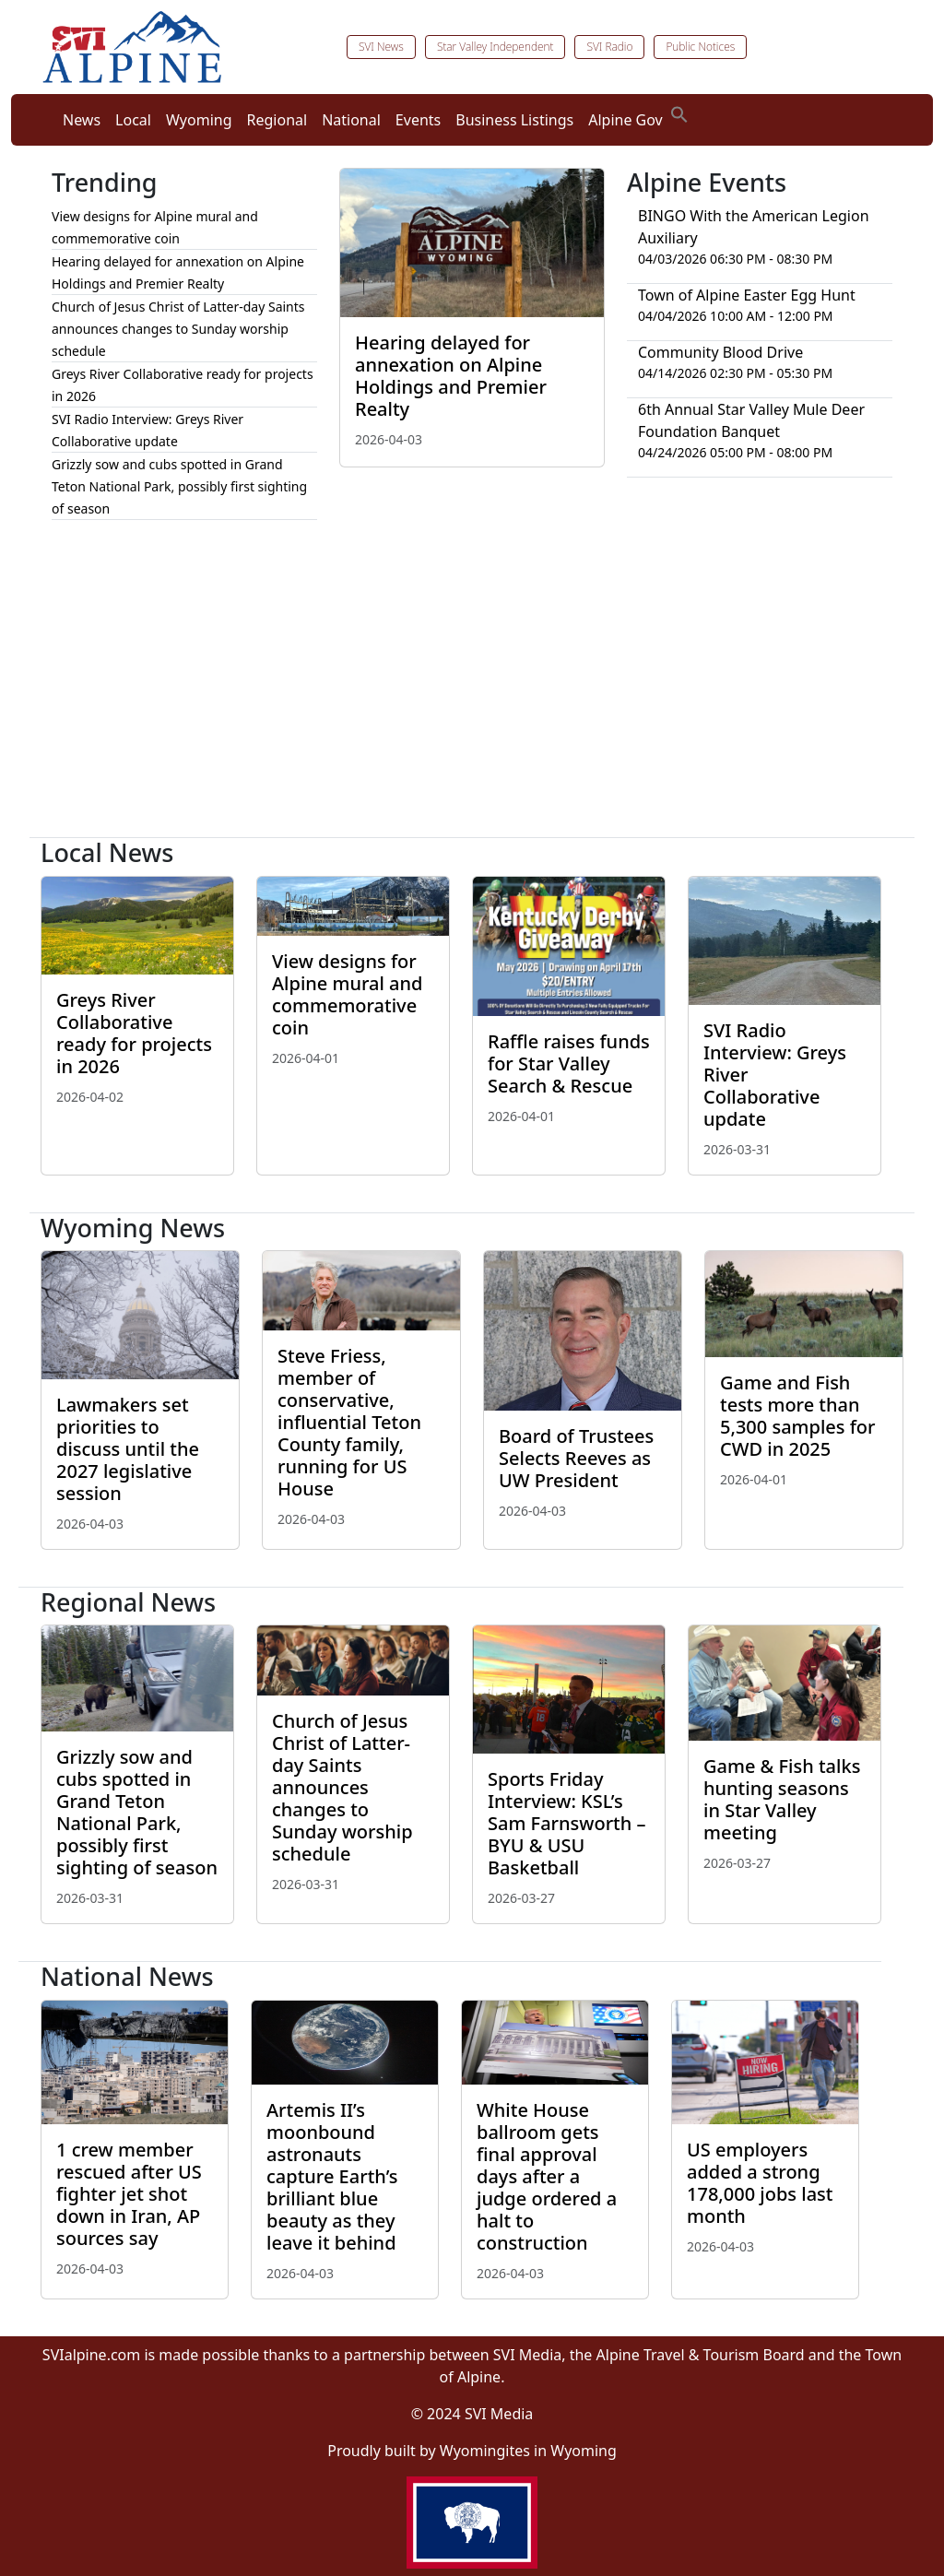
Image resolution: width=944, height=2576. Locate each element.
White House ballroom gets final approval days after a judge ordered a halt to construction (547, 2176)
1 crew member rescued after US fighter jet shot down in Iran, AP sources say (129, 2194)
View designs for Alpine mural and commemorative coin (347, 994)
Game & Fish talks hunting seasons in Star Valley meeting (781, 1799)
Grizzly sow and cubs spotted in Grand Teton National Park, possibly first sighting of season (179, 486)
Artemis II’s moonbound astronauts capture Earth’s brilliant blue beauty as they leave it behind (332, 2176)
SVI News (381, 46)
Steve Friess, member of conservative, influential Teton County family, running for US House (349, 1422)
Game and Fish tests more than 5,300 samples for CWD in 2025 (798, 1415)
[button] (679, 112)
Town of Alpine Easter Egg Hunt (747, 295)
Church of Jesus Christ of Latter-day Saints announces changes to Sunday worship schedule (178, 329)
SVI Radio (609, 46)
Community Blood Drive (720, 352)
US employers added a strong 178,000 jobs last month (759, 2182)
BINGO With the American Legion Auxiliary (753, 227)
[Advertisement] (472, 686)
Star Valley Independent (495, 46)
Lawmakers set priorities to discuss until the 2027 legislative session (127, 1449)
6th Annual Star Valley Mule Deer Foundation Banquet (751, 420)
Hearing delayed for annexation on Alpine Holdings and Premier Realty (451, 375)
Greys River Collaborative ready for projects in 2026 (134, 1033)
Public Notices (700, 46)
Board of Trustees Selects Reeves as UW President (576, 1458)
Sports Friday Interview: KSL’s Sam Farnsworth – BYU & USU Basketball (567, 1823)
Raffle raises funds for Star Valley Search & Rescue (569, 1063)
